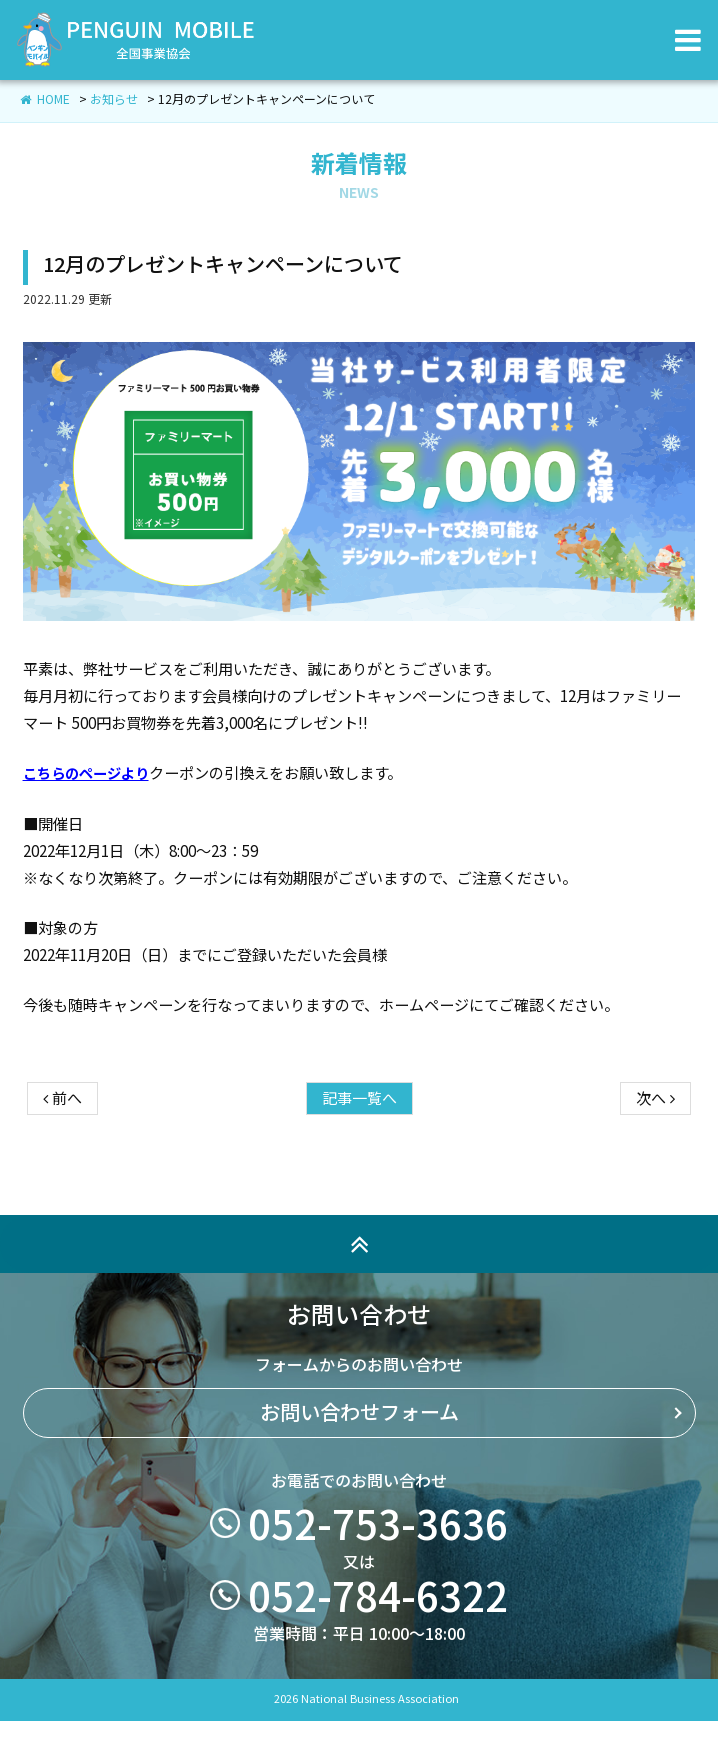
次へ (655, 1141)
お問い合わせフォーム (359, 1456)
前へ (62, 1141)
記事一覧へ (359, 1141)
